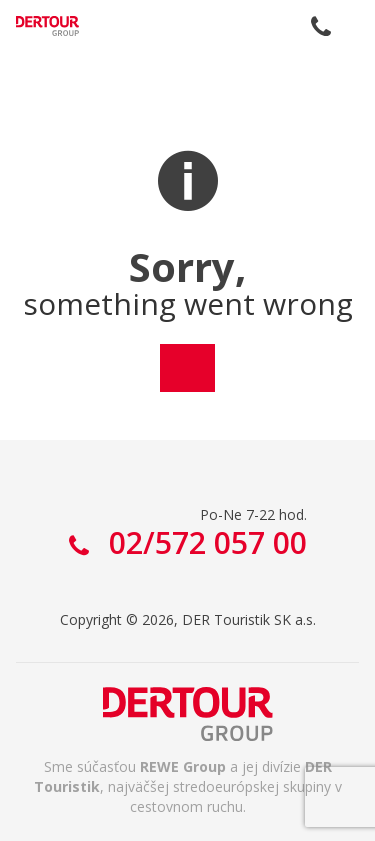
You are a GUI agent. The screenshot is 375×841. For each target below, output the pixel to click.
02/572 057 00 (321, 26)
